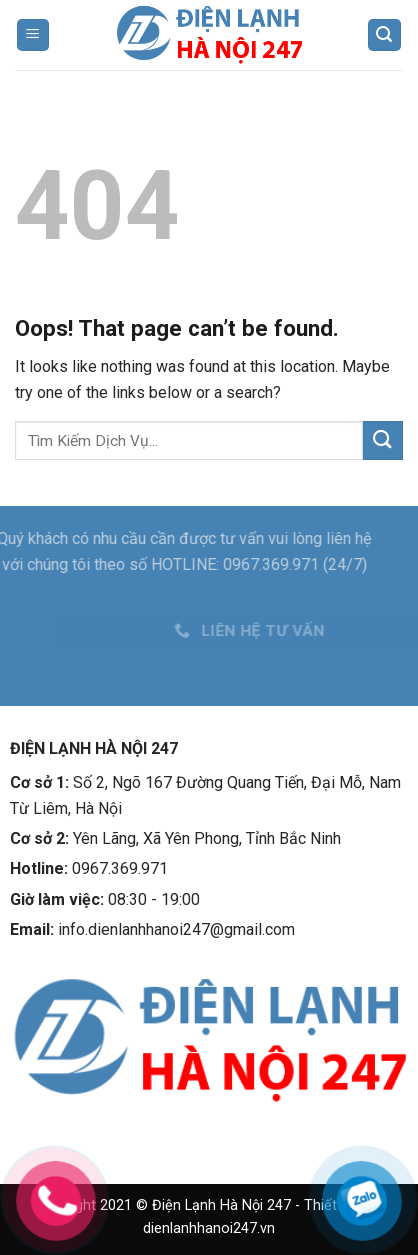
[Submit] (383, 440)
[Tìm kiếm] (385, 35)
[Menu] (33, 35)
